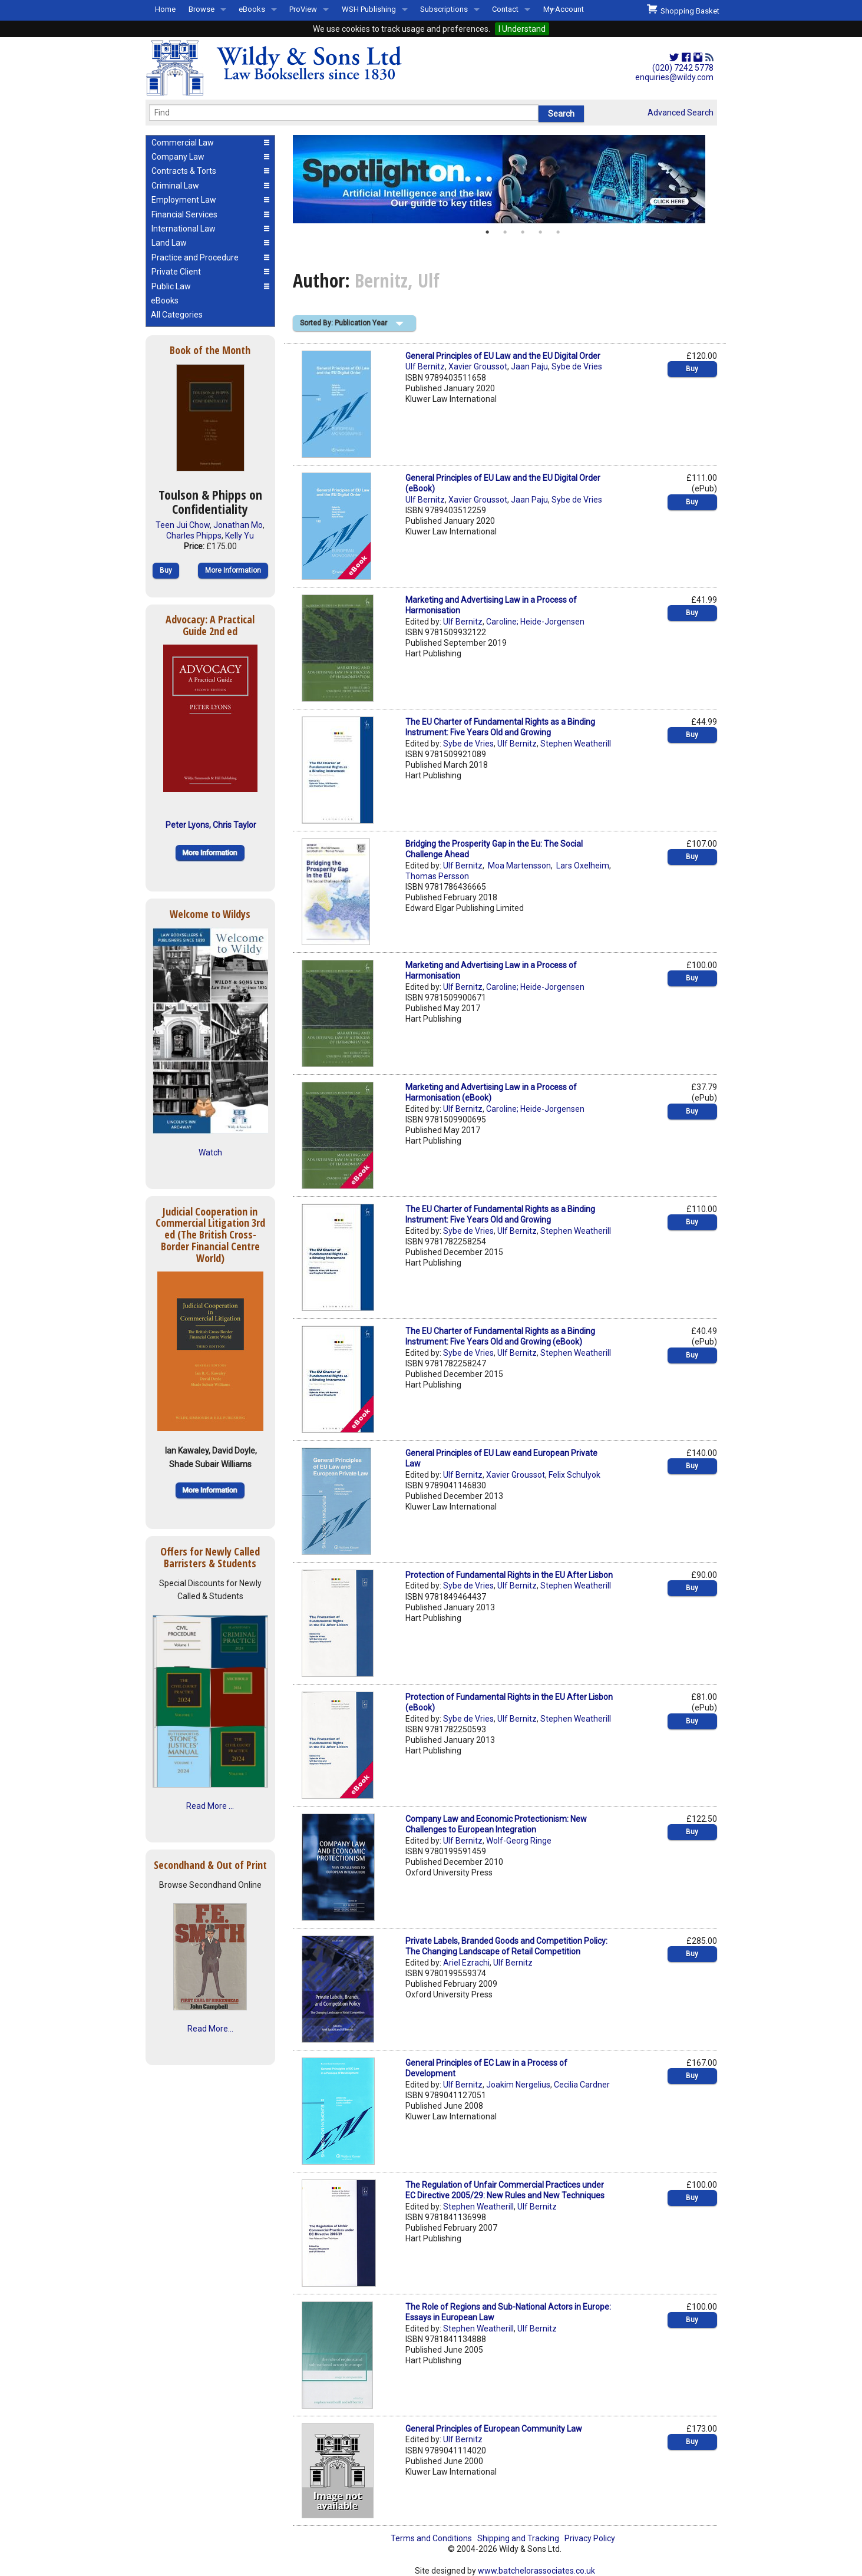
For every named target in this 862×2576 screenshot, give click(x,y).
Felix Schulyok (574, 1474)
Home (165, 9)
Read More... (210, 2028)
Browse (201, 9)
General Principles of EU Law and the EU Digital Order (502, 356)
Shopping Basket (683, 9)
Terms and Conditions (431, 2538)
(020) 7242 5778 (683, 67)
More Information (233, 570)
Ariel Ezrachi (466, 1962)
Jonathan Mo (238, 525)
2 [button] (505, 232)
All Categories (177, 314)
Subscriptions (444, 9)
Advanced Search (681, 112)
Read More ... (210, 1806)
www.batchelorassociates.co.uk (536, 2570)
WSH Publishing (369, 9)
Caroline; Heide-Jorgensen (535, 621)
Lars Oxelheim (581, 865)
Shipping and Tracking (518, 2538)
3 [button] (523, 232)
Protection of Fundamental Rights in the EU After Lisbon (509, 1575)
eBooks (252, 9)
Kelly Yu (239, 535)
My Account (563, 9)
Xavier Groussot (477, 366)
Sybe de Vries (576, 366)
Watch (210, 1152)
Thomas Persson (437, 876)
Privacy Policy (589, 2538)
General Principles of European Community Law (493, 2428)
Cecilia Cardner (582, 2084)
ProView (303, 9)
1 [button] (487, 232)
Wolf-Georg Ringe (518, 1840)
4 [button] (540, 232)
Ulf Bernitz (425, 366)
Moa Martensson (518, 865)
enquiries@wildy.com (674, 77)
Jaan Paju (529, 366)
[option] (505, 179)
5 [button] (558, 232)
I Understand (522, 29)
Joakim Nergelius (518, 2084)
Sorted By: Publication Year (343, 323)
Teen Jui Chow (183, 525)
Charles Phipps (194, 535)
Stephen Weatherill (575, 743)
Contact (505, 9)
